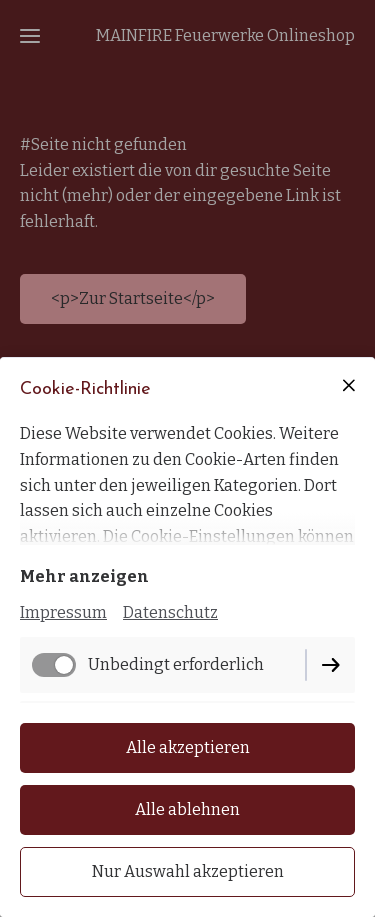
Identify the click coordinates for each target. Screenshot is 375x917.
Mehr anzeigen (84, 576)
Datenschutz (170, 612)
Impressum (63, 612)
